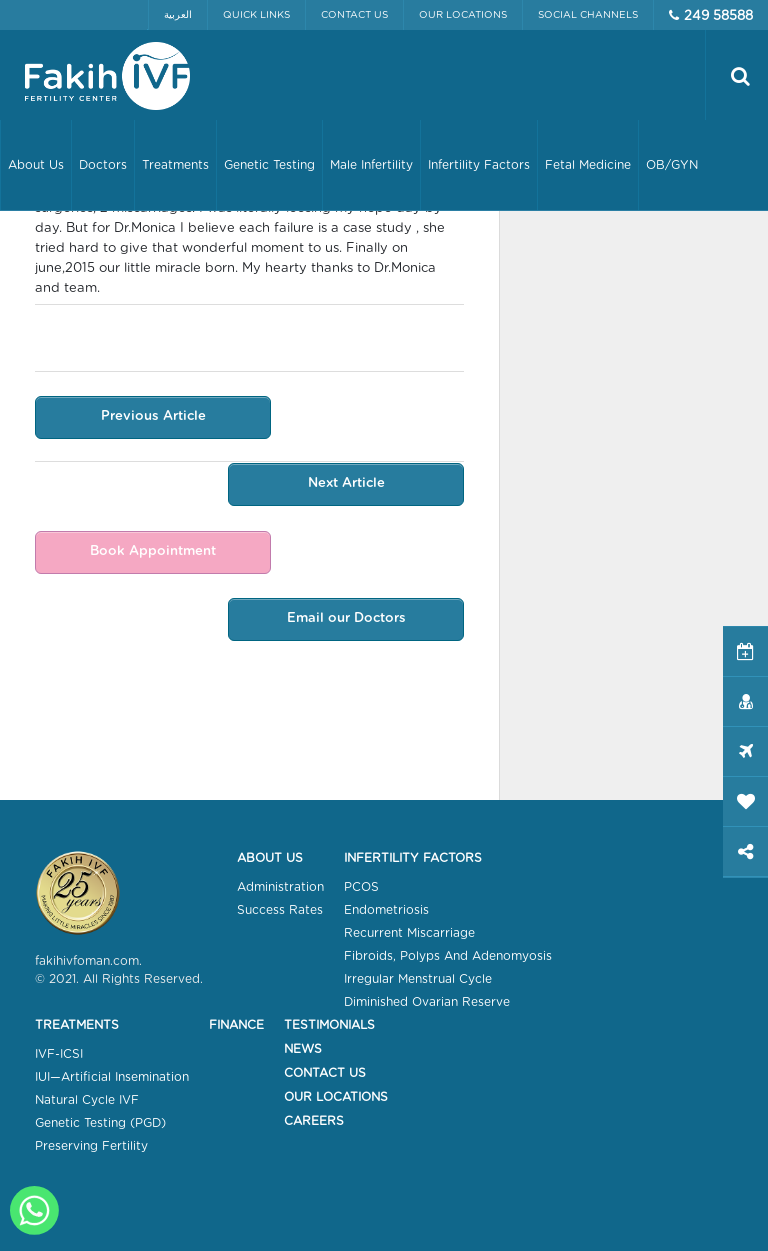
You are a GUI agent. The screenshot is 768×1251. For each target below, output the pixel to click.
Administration (280, 887)
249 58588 (718, 16)
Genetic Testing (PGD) (100, 1123)
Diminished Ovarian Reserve (427, 1002)
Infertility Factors (413, 858)
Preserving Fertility (91, 1146)
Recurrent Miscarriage (409, 933)
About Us (270, 858)
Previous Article (149, 417)
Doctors (103, 165)
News (303, 1049)
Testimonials (329, 1025)
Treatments (77, 1025)
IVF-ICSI (59, 1054)
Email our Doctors (350, 621)
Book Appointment (149, 553)
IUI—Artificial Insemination (112, 1077)
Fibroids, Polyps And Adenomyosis (448, 956)
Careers (314, 1121)
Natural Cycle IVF (87, 1100)
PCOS (361, 887)
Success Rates (280, 910)
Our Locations (463, 15)
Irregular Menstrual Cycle (418, 979)
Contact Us (354, 15)
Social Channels (588, 15)
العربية (178, 15)
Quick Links (256, 15)
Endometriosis (386, 910)
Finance (236, 1025)
